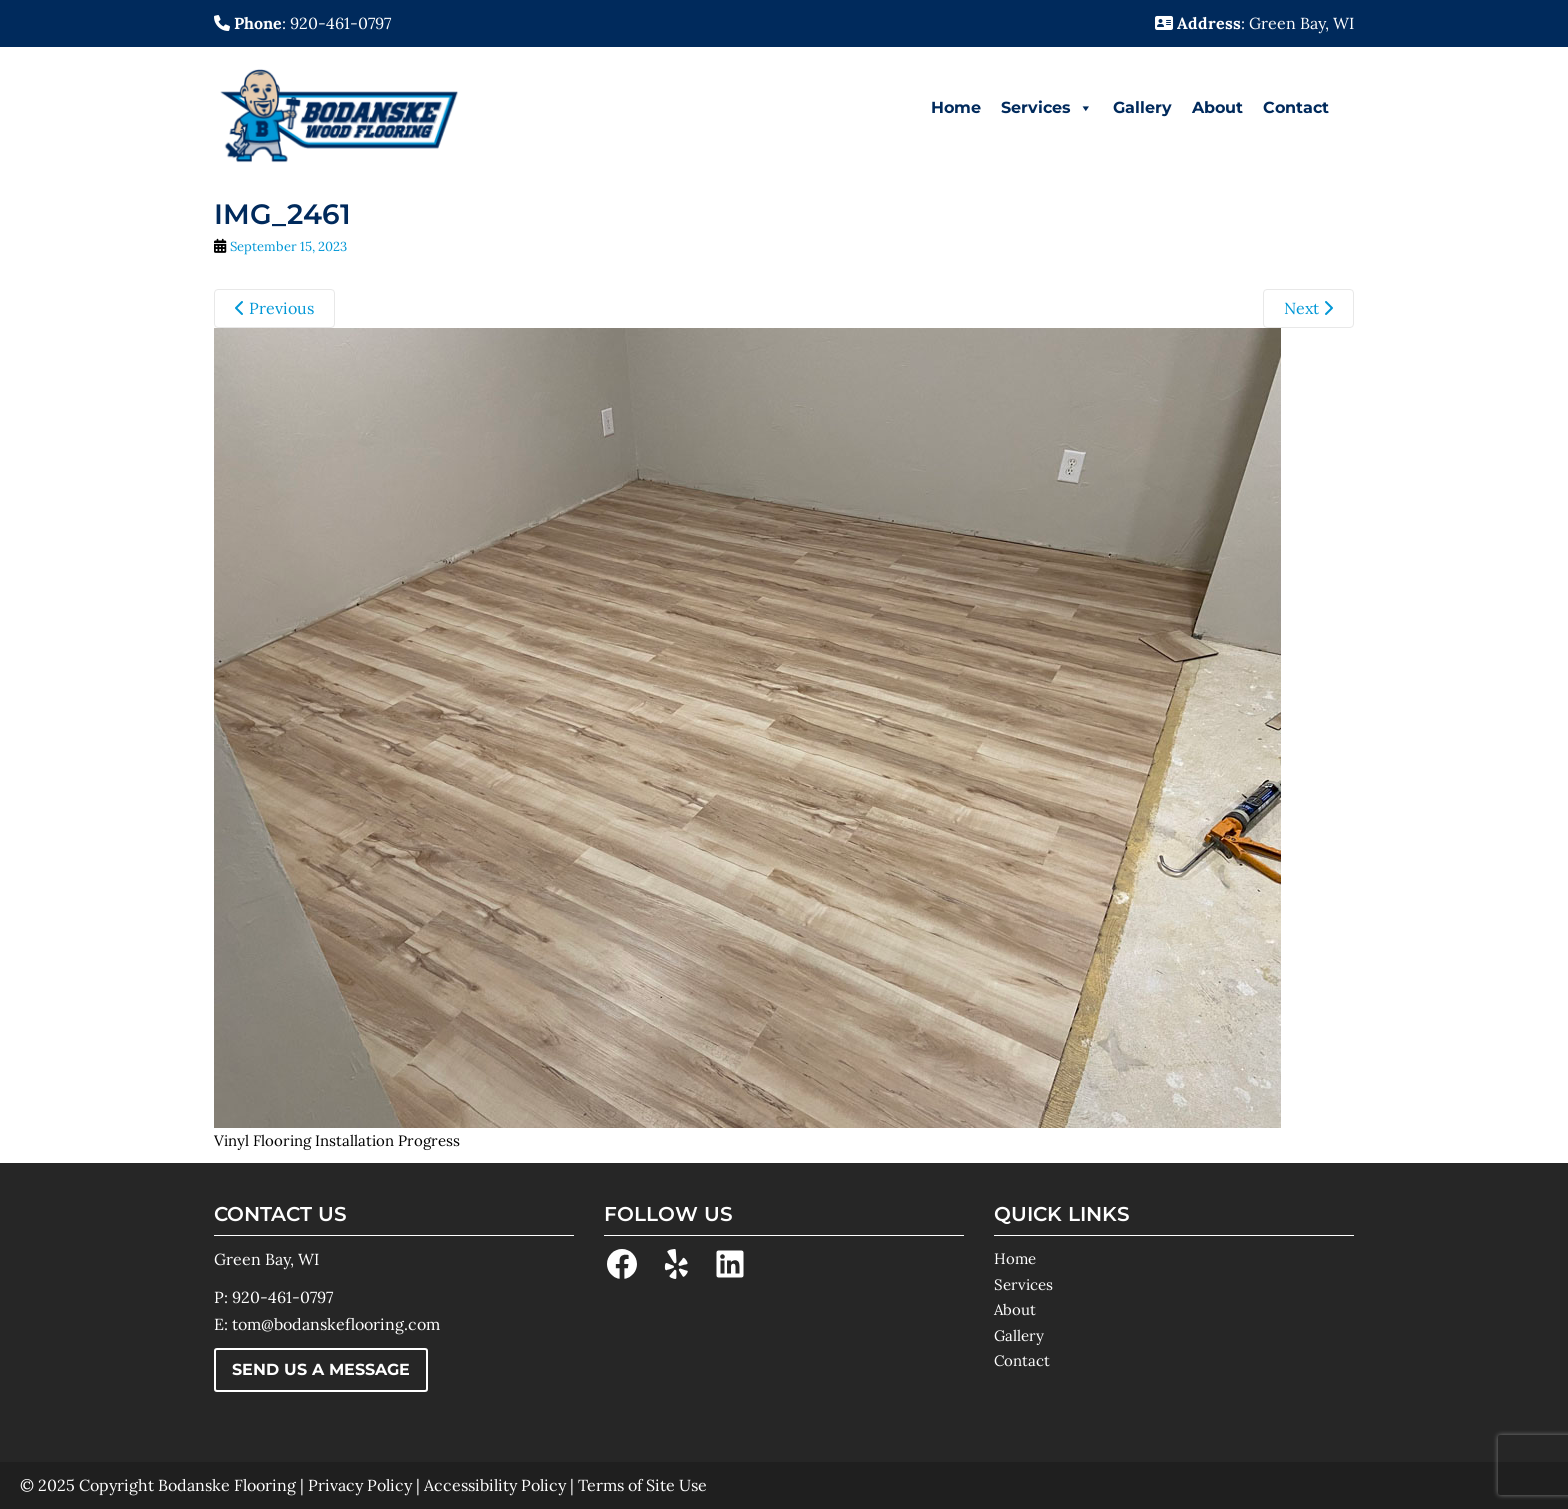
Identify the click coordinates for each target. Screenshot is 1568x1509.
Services (1047, 108)
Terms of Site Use (642, 1485)
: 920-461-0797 (302, 23)
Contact (1296, 107)
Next (1308, 308)
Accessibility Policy (495, 1485)
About (1217, 107)
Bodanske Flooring (227, 1485)
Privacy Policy (360, 1485)
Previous (274, 308)
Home (956, 107)
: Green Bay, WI (1254, 23)
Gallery (1142, 107)
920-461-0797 (282, 1297)
